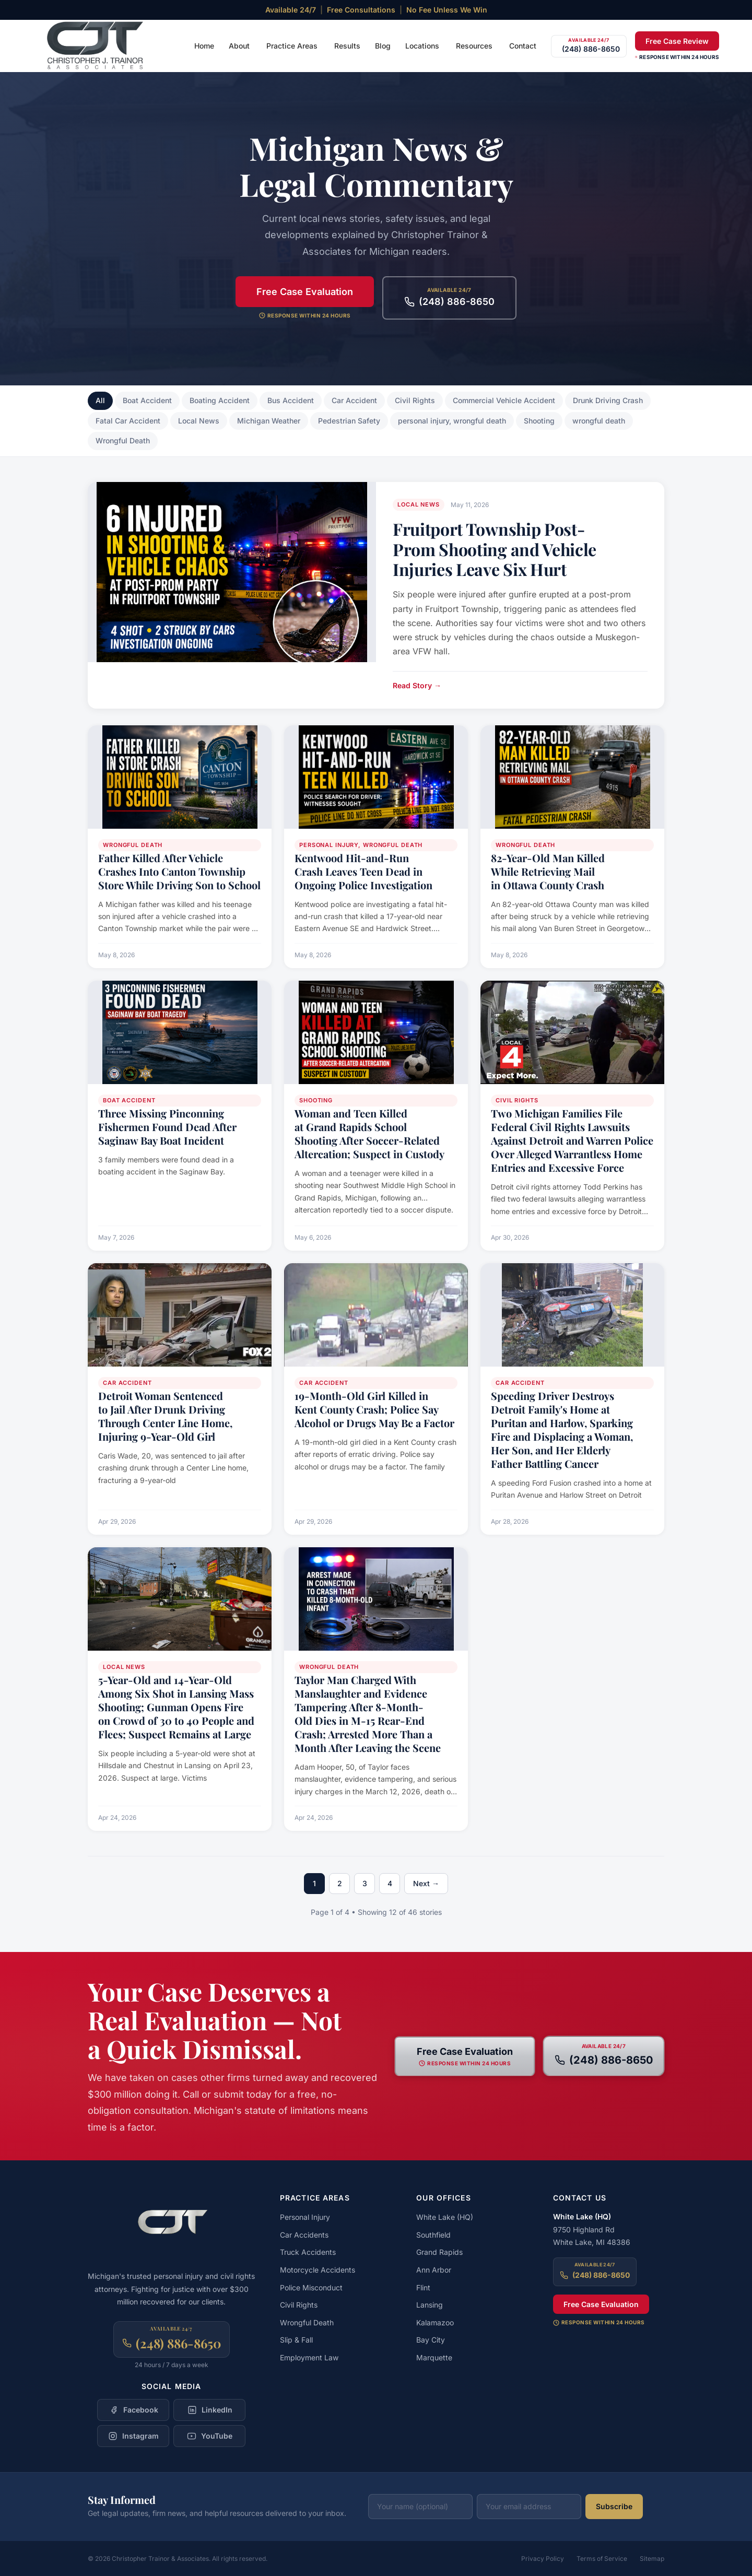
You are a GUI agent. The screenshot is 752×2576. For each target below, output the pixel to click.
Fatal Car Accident (128, 420)
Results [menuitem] (347, 45)
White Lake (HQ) (444, 2217)
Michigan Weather (268, 420)
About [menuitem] (239, 45)
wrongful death (598, 420)
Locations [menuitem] (422, 45)
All (100, 400)
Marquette (434, 2357)
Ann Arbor (433, 2269)
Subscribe (614, 2506)
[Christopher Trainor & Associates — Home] (96, 46)
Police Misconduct (311, 2287)
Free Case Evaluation (304, 291)
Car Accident (354, 400)
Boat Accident (147, 400)
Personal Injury (305, 2217)
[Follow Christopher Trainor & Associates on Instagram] (133, 2436)
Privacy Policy (542, 2558)
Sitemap (652, 2558)
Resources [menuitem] (474, 45)
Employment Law (309, 2357)
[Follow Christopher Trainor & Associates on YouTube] (209, 2436)
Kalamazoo (435, 2322)
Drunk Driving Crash (608, 400)
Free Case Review (677, 41)
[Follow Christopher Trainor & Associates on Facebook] (133, 2410)
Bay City (430, 2339)
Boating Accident (220, 400)
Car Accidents (304, 2234)
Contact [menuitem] (522, 45)
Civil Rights (415, 400)
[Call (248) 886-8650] (589, 46)
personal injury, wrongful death (452, 420)
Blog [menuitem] (383, 45)
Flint (423, 2287)
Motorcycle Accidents (317, 2269)
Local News (198, 420)
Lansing (429, 2304)
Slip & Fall (296, 2339)
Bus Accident (290, 400)
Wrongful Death (123, 440)
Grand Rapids (439, 2252)
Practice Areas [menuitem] (292, 45)
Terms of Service (602, 2558)
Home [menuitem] (204, 45)
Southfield (433, 2234)
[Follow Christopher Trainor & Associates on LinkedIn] (209, 2410)
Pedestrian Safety (349, 420)
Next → (426, 1883)
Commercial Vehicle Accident (504, 400)
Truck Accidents (308, 2252)
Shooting (539, 420)
